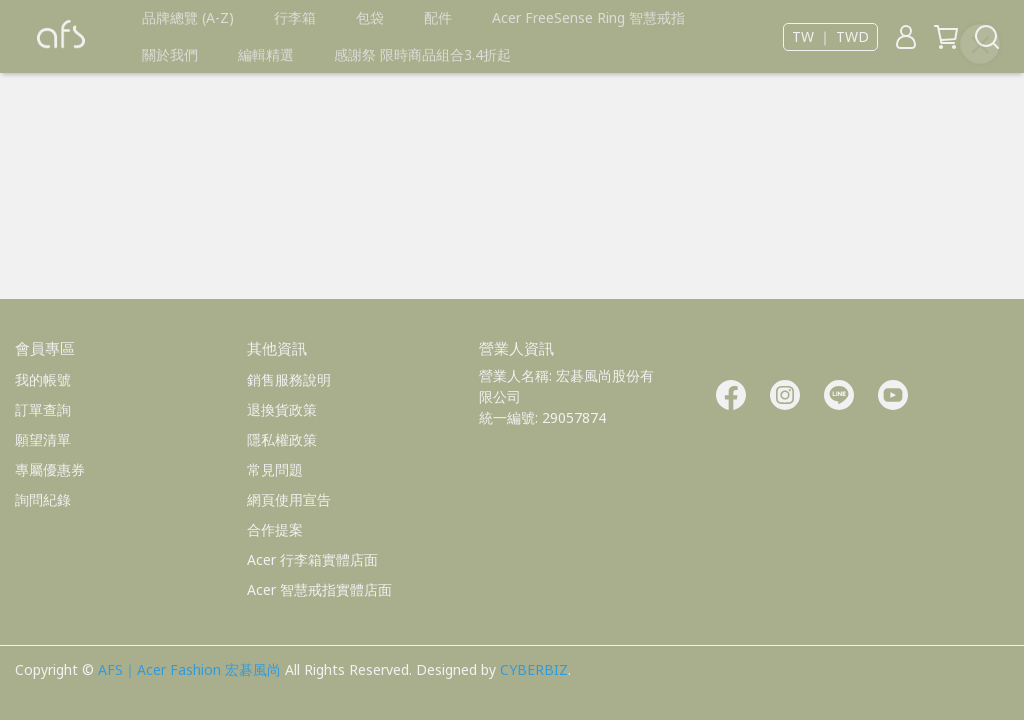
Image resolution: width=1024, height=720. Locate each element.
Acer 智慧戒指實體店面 (319, 589)
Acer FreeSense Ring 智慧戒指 (588, 17)
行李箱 (295, 17)
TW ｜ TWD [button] (830, 37)
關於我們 (170, 54)
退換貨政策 (282, 409)
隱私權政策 (282, 439)
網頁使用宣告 (289, 499)
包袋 (370, 17)
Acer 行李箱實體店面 (312, 559)
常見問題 (275, 469)
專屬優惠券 (50, 469)
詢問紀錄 (43, 499)
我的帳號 (43, 379)
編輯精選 (266, 54)
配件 (438, 17)
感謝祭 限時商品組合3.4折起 (422, 54)
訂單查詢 (43, 409)
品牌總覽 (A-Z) (188, 17)
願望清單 (43, 439)
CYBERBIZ (534, 669)
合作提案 (275, 529)
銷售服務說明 (289, 379)
